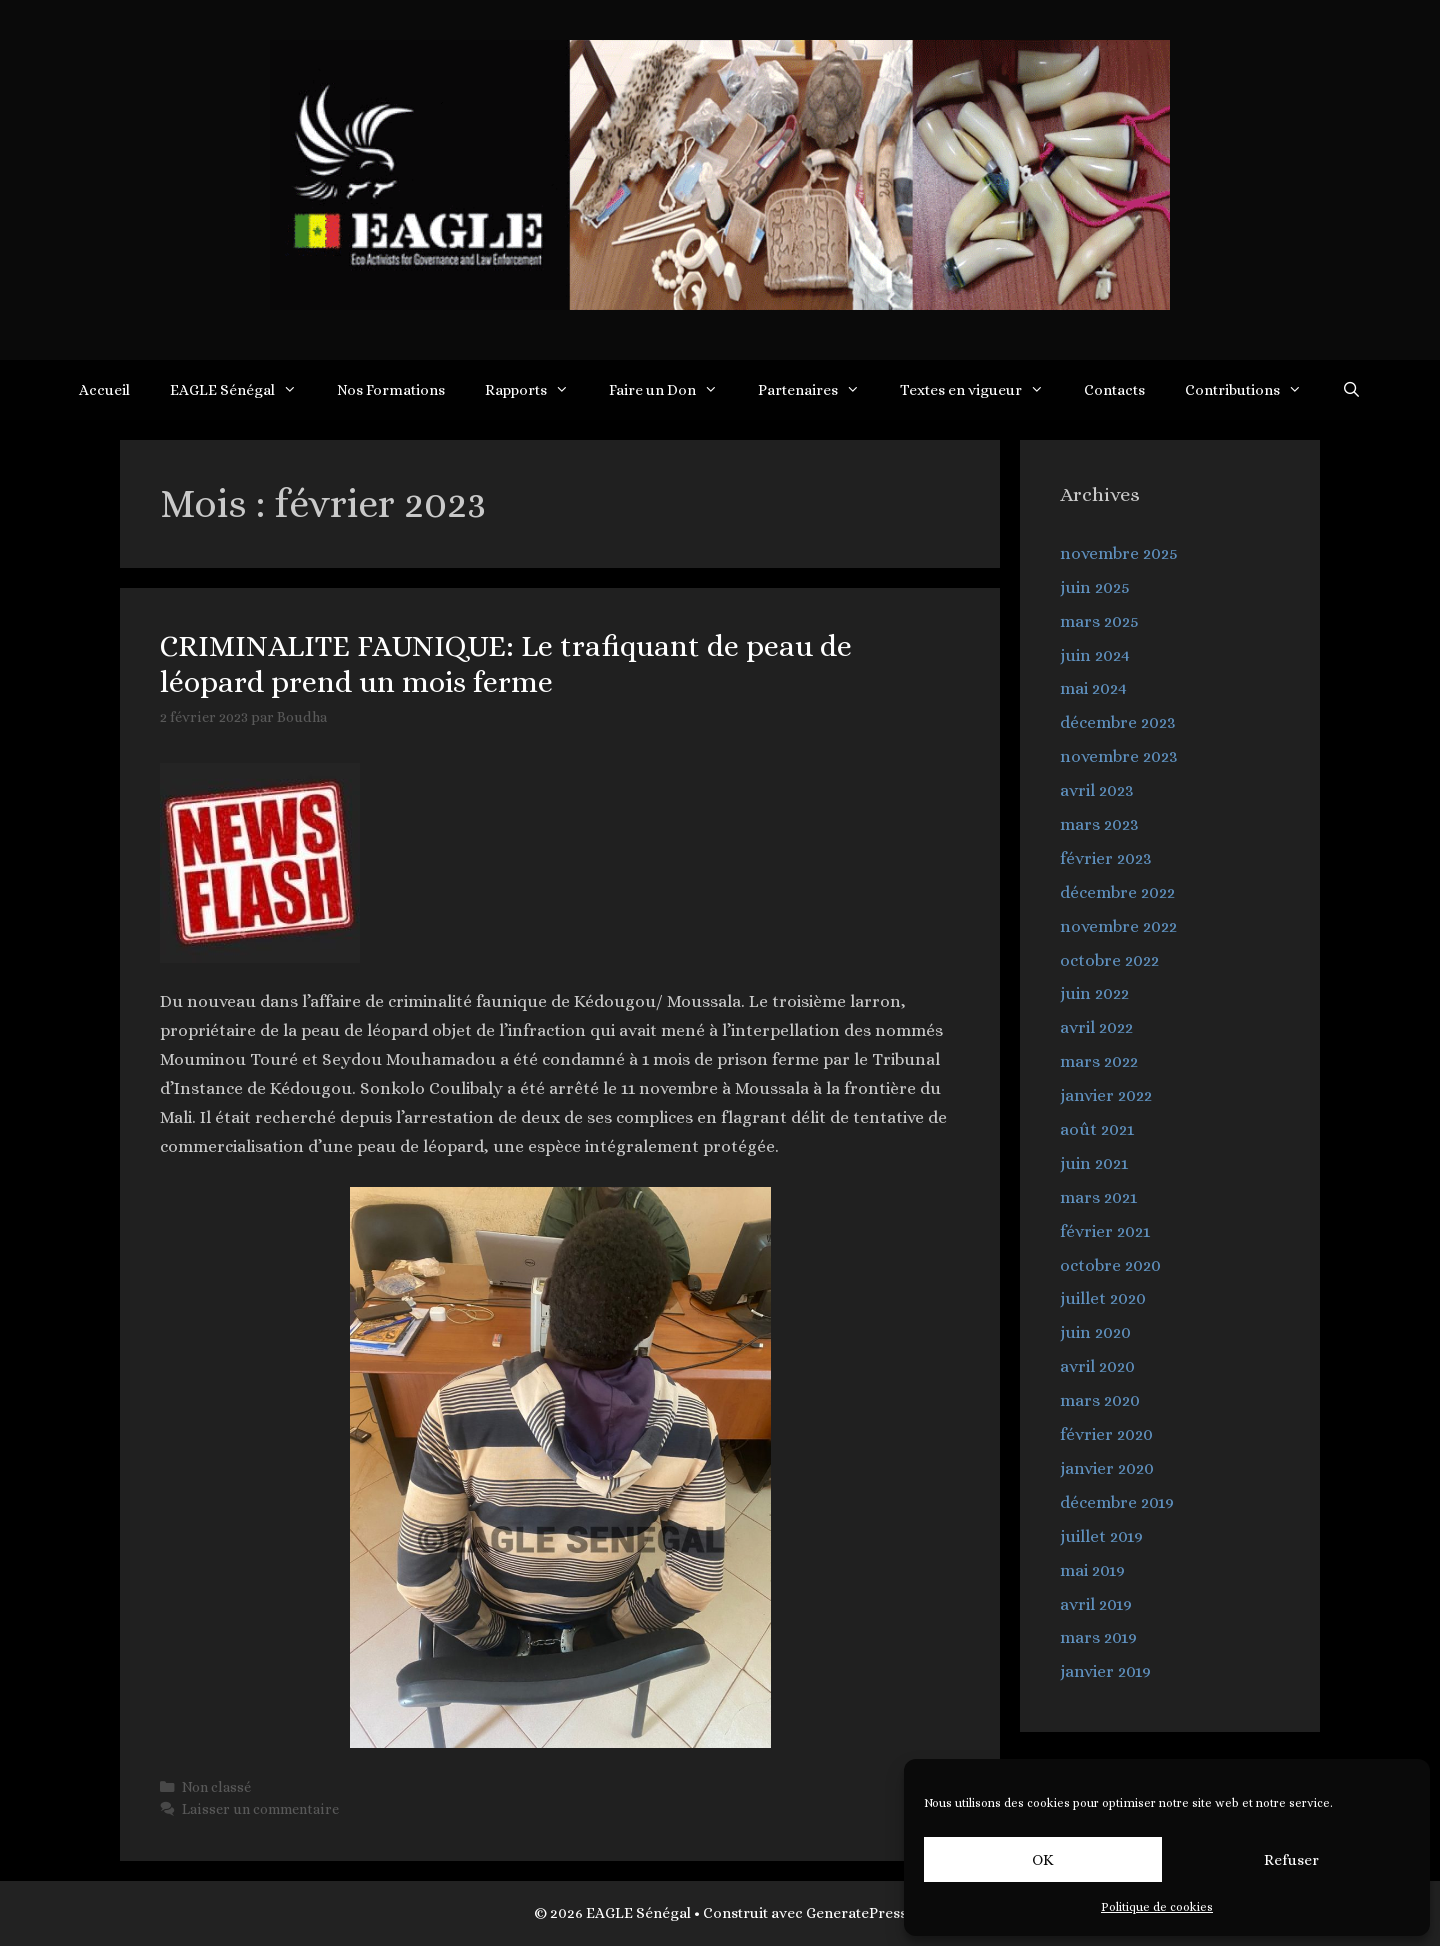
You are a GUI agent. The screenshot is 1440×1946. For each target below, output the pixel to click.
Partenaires (819, 390)
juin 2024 (1095, 655)
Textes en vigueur (982, 390)
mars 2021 (1098, 1197)
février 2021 (1105, 1231)
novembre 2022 (1118, 926)
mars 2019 (1098, 1637)
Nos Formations (391, 390)
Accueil (104, 390)
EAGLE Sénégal (243, 390)
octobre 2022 (1109, 960)
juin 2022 (1094, 993)
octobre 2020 (1110, 1265)
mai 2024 (1093, 688)
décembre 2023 (1118, 722)
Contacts (1114, 390)
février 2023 (1106, 858)
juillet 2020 (1103, 1298)
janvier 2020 (1107, 1468)
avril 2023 (1097, 790)
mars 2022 (1099, 1061)
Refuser (1291, 1860)
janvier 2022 (1106, 1095)
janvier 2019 (1105, 1671)
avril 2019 (1096, 1604)
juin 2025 (1095, 587)
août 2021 (1097, 1129)
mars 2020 (1100, 1400)
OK (1043, 1860)
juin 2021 (1094, 1163)
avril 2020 (1097, 1366)
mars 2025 (1099, 621)
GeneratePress (856, 1913)
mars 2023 (1099, 824)
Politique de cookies (1157, 1907)
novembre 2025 (1119, 553)
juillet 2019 (1101, 1536)
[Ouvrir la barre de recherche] (1351, 390)
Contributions (1253, 390)
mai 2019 (1092, 1570)
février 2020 (1106, 1434)
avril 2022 (1096, 1027)
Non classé (216, 1787)
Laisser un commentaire (260, 1809)
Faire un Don (673, 390)
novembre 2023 (1119, 756)
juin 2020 (1095, 1332)
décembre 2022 (1117, 892)
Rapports (537, 390)
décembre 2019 (1117, 1502)
